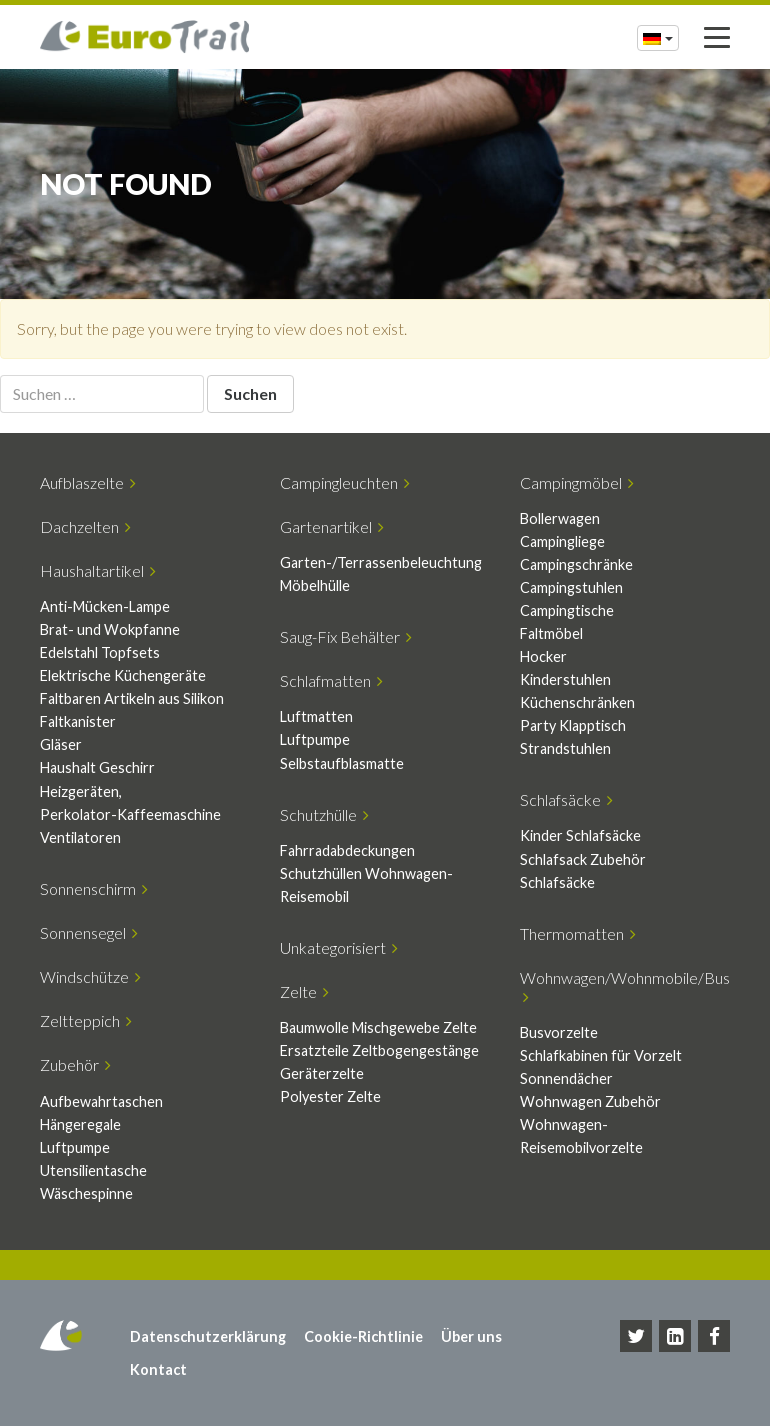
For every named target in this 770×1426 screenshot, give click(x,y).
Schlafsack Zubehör (583, 859)
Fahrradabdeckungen (347, 850)
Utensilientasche (93, 1170)
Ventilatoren (80, 837)
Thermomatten (578, 933)
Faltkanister (78, 721)
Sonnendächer (566, 1078)
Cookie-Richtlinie (363, 1336)
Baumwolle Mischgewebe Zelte (378, 1027)
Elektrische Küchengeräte (123, 675)
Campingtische (567, 610)
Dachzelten (85, 526)
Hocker (543, 656)
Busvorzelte (559, 1032)
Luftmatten (316, 716)
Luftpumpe (315, 739)
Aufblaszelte (88, 482)
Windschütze (90, 976)
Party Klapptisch (573, 725)
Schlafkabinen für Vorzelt (601, 1055)
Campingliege (562, 541)
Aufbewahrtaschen (101, 1101)
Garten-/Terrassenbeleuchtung (381, 562)
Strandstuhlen (565, 748)
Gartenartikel (332, 526)
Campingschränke (576, 564)
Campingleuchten (345, 482)
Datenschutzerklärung (208, 1336)
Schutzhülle (324, 814)
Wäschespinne (86, 1193)
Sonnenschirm (94, 888)
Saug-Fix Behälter (346, 636)
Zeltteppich (86, 1020)
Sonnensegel (89, 932)
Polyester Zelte (330, 1096)
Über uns (471, 1336)
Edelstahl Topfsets (100, 652)
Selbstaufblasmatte (342, 763)
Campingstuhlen (571, 587)
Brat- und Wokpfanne (110, 629)
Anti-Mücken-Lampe (105, 606)
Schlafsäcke (566, 799)
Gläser (61, 744)
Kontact (158, 1369)
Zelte (304, 991)
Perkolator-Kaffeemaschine (130, 814)
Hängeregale (80, 1124)
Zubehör (75, 1064)
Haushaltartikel (98, 570)
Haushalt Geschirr (97, 767)
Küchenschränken (577, 702)
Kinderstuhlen (565, 679)
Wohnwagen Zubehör (590, 1101)
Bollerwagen (560, 518)
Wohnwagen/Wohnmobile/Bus (625, 987)
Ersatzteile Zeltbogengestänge (379, 1050)
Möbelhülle (315, 585)
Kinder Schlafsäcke (580, 835)
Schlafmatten (331, 680)
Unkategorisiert (339, 947)
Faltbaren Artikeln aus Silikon (132, 698)
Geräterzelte (322, 1073)
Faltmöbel (551, 633)
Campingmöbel (577, 482)
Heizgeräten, (81, 791)
